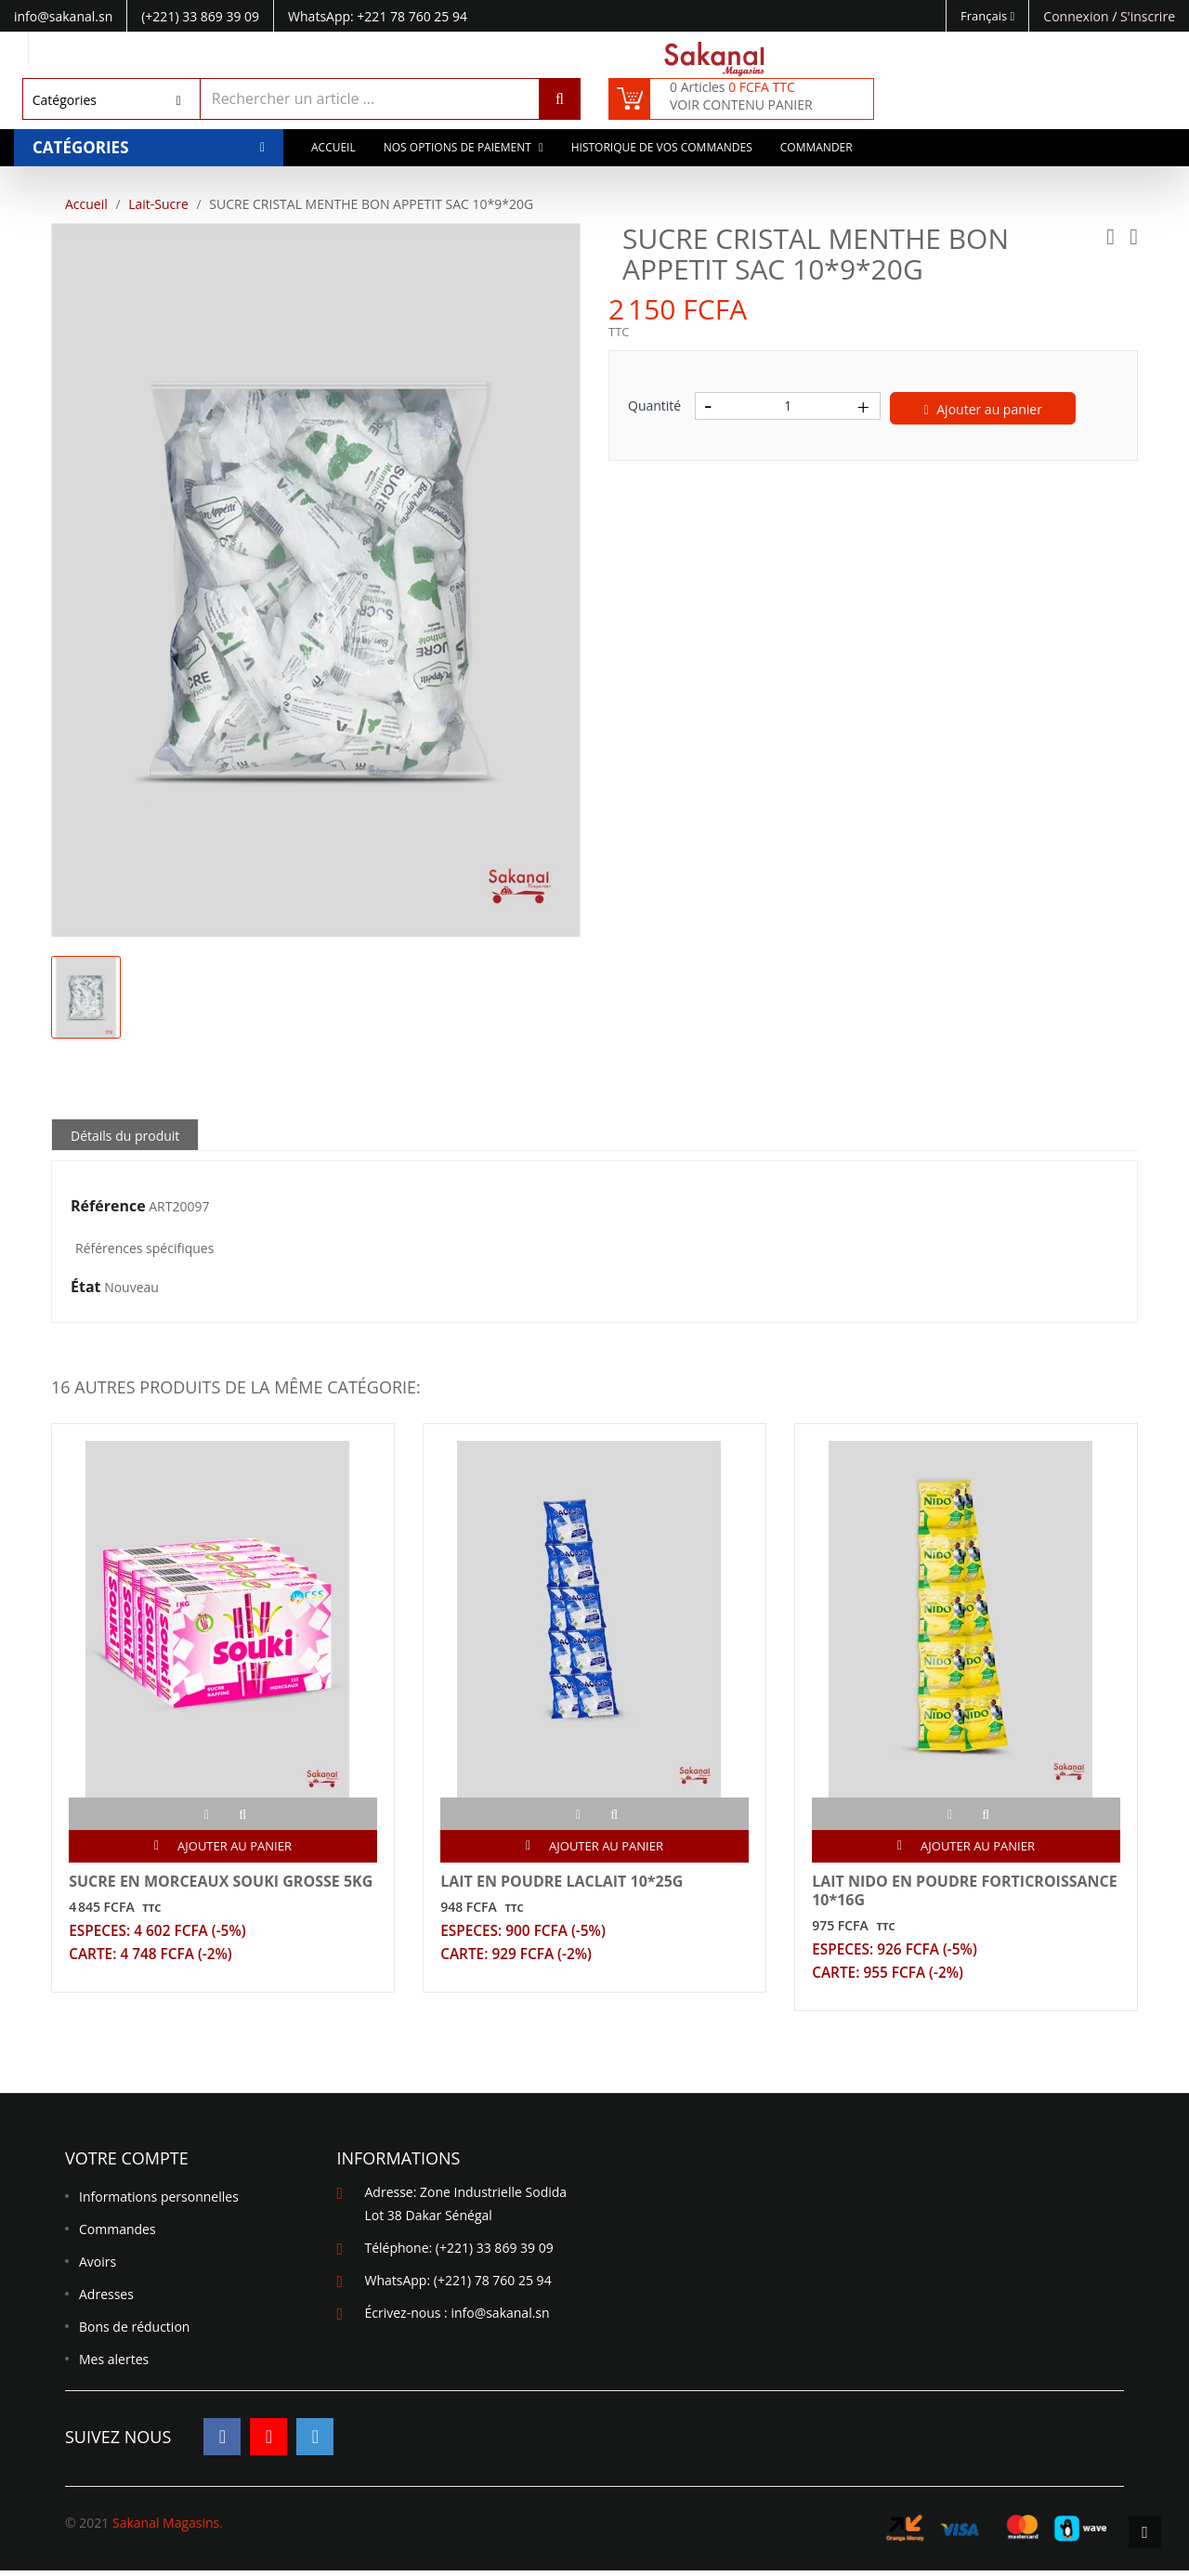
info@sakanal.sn (500, 2318)
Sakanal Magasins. (167, 2528)
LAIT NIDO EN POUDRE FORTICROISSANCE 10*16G (910, 1892)
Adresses (106, 2299)
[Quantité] (788, 406)
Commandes (117, 2234)
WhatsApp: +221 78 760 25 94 (377, 16)
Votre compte (127, 2163)
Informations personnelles (159, 2202)
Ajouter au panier (983, 409)
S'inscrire (1147, 16)
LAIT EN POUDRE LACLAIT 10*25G (563, 1883)
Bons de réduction (134, 2332)
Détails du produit (125, 1135)
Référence (108, 1206)
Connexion (1077, 16)
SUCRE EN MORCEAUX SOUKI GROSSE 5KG (222, 1883)
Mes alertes (114, 2364)
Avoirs (97, 2267)
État (86, 1287)
